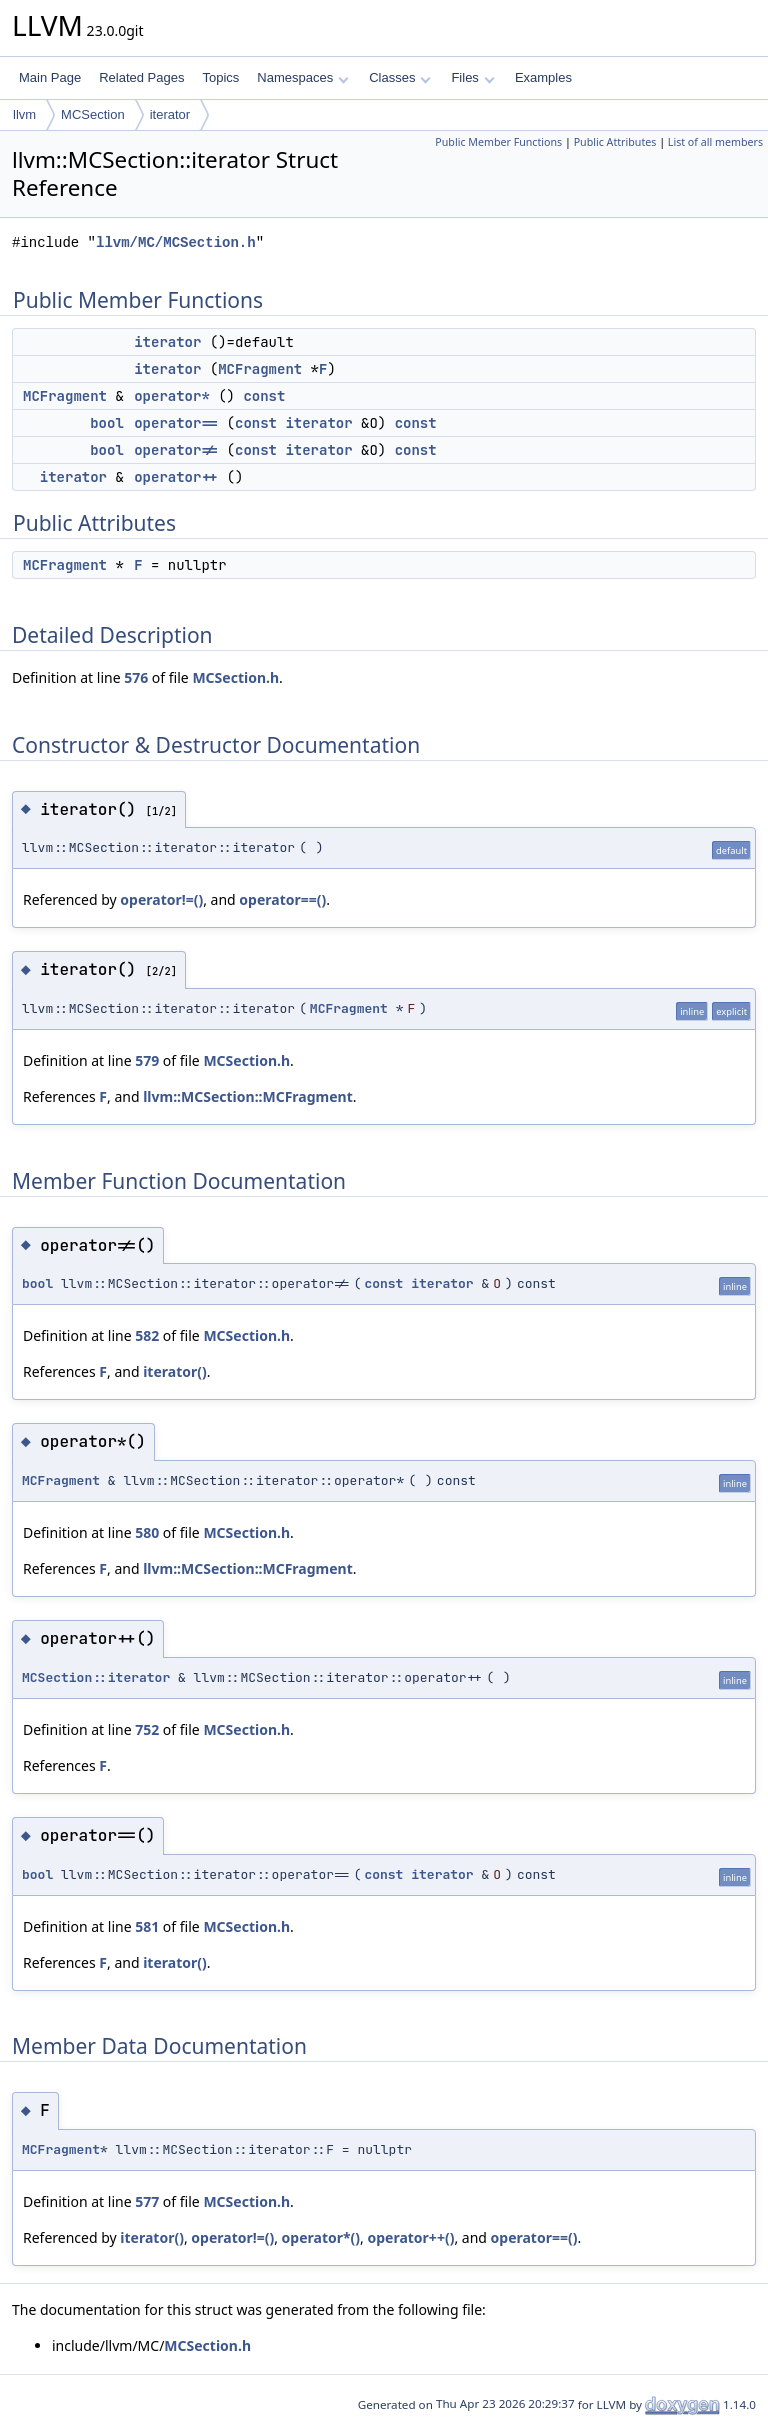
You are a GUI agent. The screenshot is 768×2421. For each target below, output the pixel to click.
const (264, 396)
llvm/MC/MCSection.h (176, 242)
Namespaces (302, 77)
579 (147, 1060)
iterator (170, 114)
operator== (176, 423)
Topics (220, 77)
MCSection (93, 114)
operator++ (176, 477)
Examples (543, 77)
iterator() (175, 1371)
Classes (400, 77)
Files (472, 77)
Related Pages (141, 77)
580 (147, 1532)
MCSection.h (235, 677)
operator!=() (161, 899)
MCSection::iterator (96, 1677)
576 (136, 677)
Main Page (50, 77)
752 (147, 1729)
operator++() (410, 2237)
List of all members (715, 142)
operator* (172, 396)
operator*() (321, 2237)
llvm (24, 114)
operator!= (176, 450)
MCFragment (260, 369)
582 (147, 1335)
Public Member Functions (498, 142)
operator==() (282, 899)
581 (147, 1926)
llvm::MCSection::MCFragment (248, 1096)
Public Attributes (615, 142)
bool (107, 423)
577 (147, 2201)
